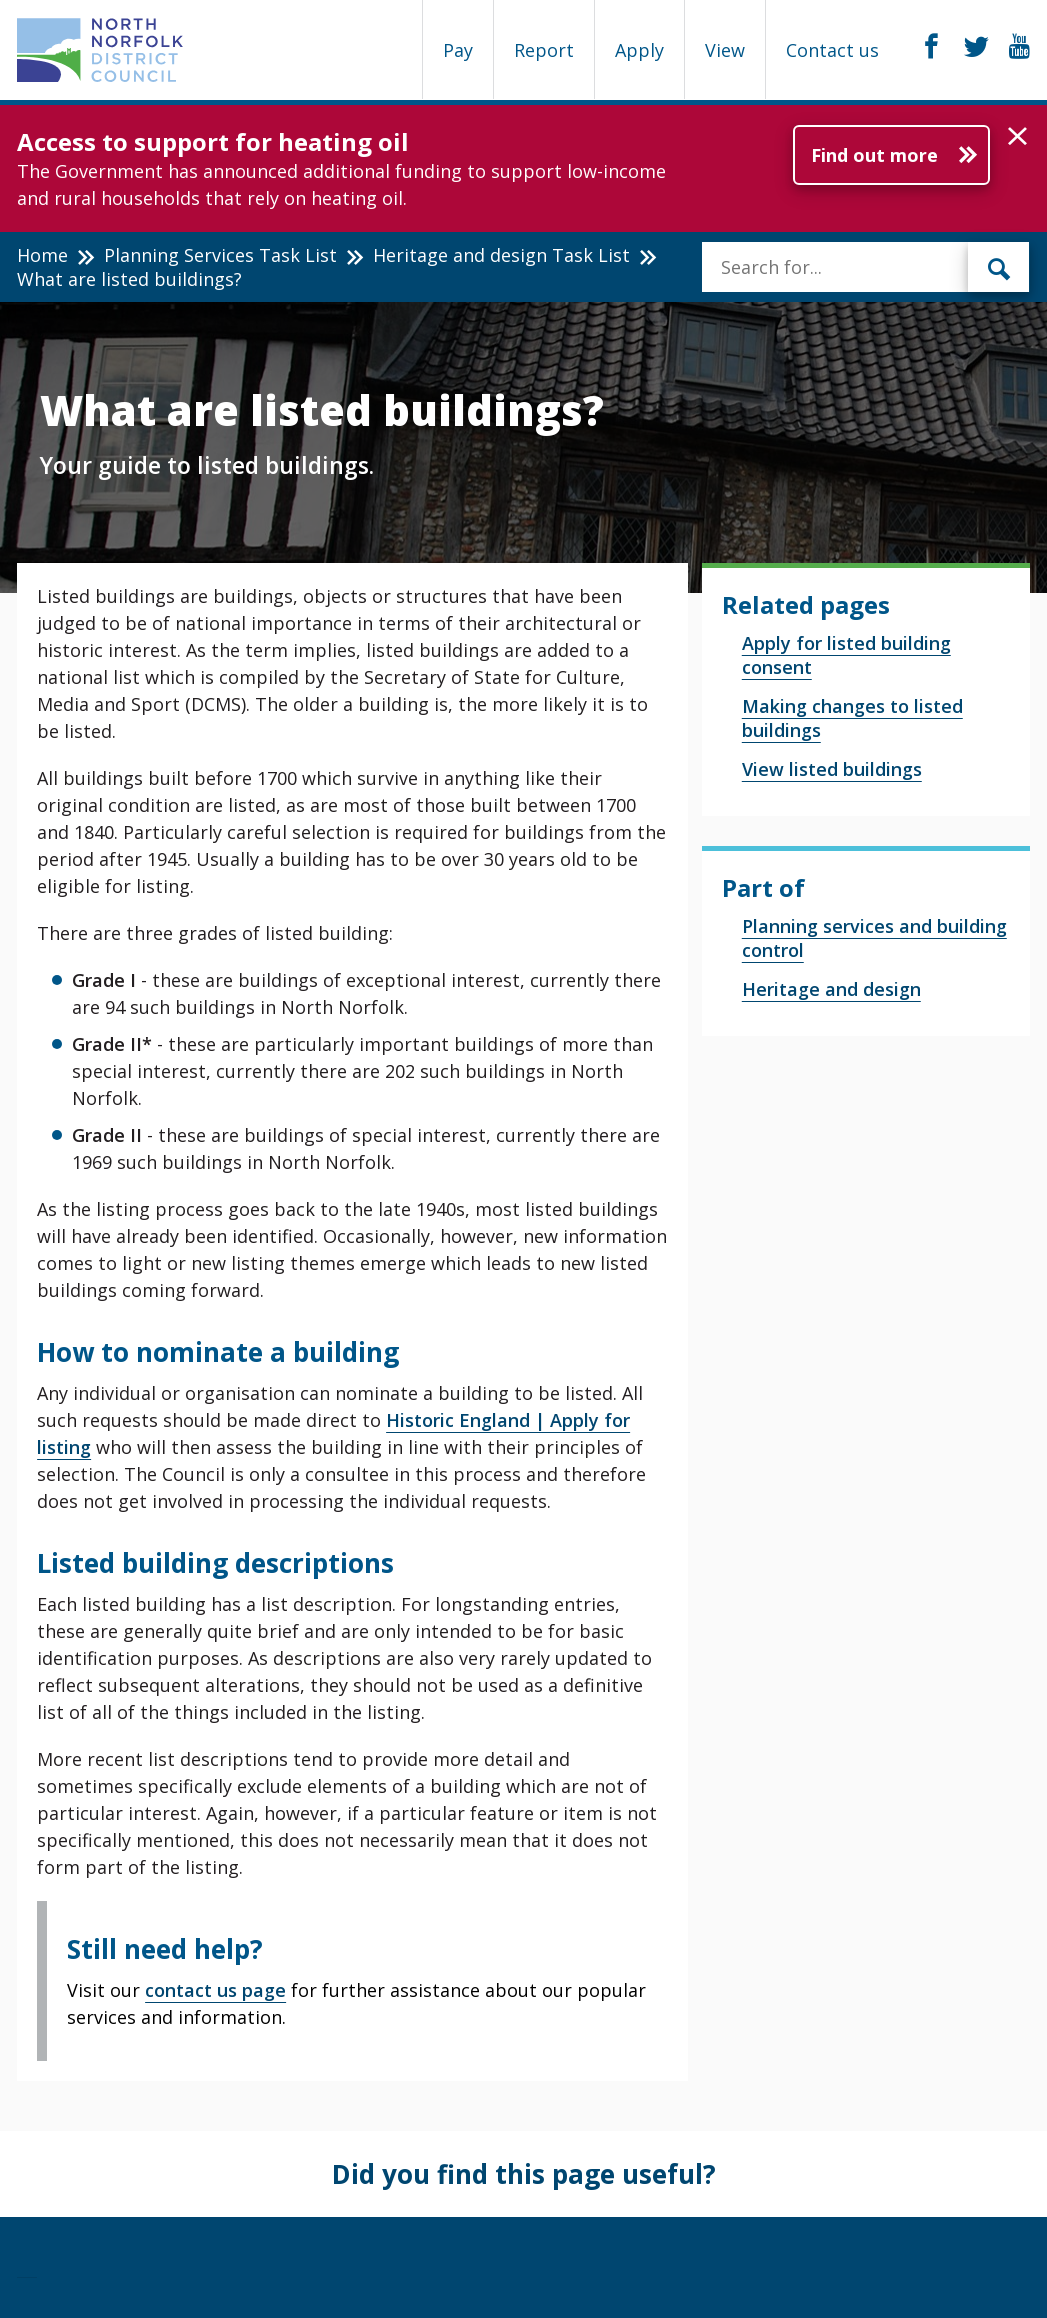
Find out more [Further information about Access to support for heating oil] (874, 155)
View (725, 50)
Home (42, 255)
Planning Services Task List (220, 255)
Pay (458, 50)
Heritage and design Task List (501, 255)
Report (544, 50)
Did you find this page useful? (524, 2174)
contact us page (215, 1990)
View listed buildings (832, 769)
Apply (639, 50)
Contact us (832, 50)
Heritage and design (831, 989)
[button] (1017, 137)
